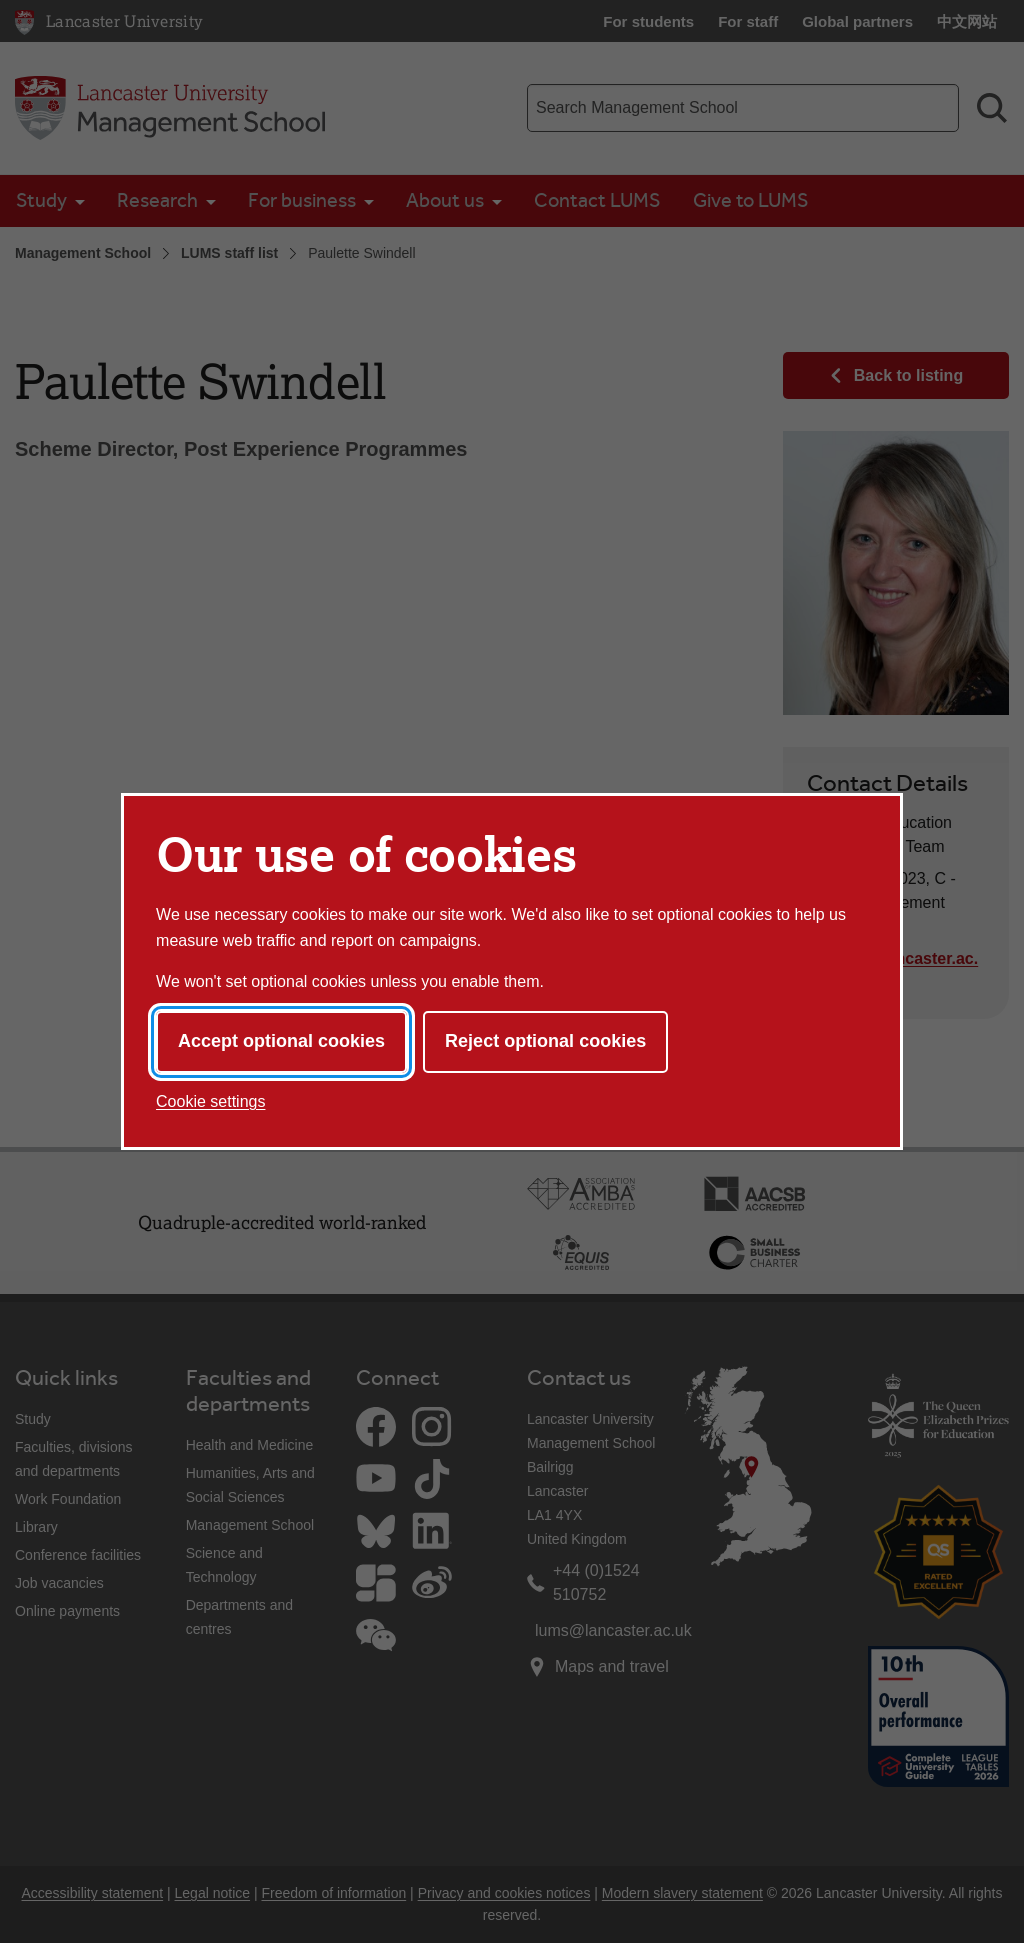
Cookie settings (210, 1101)
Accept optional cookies (281, 1041)
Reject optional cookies (545, 1041)
